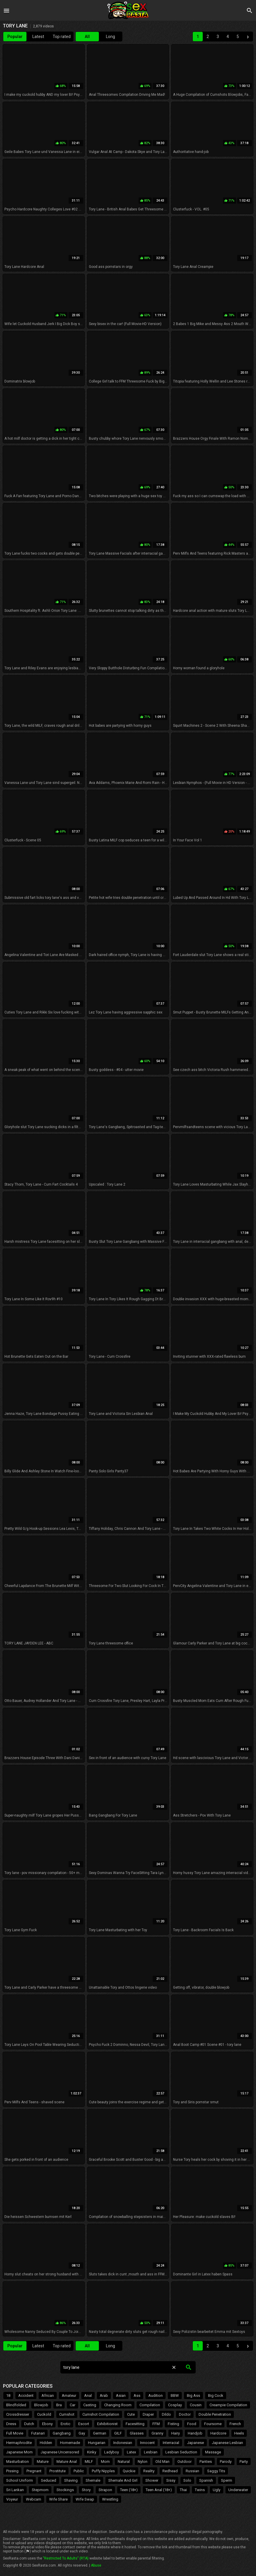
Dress (11, 2424)
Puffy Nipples (103, 2471)
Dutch (29, 2424)
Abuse (96, 2565)
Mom (105, 2461)
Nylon (142, 2461)
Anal (88, 2395)
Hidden (46, 2442)
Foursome (213, 2424)
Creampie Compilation (228, 2405)
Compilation (149, 2405)
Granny (157, 2433)
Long (110, 36)
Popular (15, 36)
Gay (82, 2433)
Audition (155, 2395)
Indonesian (122, 2442)
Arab (104, 2395)
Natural (124, 2461)
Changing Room (118, 2405)
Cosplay (175, 2405)
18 (8, 2395)
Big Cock (215, 2395)
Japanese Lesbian (227, 2442)
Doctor (185, 2414)
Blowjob (41, 2405)
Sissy (170, 2480)
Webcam (33, 2499)
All (87, 36)
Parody (226, 2461)
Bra (59, 2405)
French (235, 2424)
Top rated (62, 36)
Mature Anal (66, 2461)
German (99, 2433)
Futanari (38, 2433)
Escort (83, 2424)
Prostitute (57, 2471)
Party (244, 2461)
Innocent (147, 2442)
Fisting (173, 2424)
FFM (156, 2424)
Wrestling (110, 2499)
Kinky (91, 2452)
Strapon (105, 2490)
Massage (213, 2452)
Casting (89, 2405)
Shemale (93, 2480)
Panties (206, 2461)
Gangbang (62, 2433)
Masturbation (17, 2461)
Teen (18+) (129, 2490)
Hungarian (96, 2442)
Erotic (65, 2424)
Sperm (226, 2480)
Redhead (170, 2471)
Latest (38, 36)
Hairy (175, 2433)
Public (79, 2471)
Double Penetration (215, 2414)
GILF (118, 2433)
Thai (183, 2490)
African (47, 2395)
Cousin (196, 2405)
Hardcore (218, 2433)
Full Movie (14, 2433)
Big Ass (193, 2395)
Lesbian (150, 2452)
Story (86, 2490)
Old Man (162, 2461)
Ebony (47, 2424)
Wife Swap (85, 2499)
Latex (131, 2452)
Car (72, 2405)
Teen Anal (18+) (159, 2490)
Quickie (129, 2471)
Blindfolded (16, 2405)
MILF (89, 2461)
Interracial (171, 2442)
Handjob (195, 2433)
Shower (151, 2480)
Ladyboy (111, 2452)
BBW (175, 2395)
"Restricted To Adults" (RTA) (66, 2558)
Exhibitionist (107, 2424)
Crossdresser (17, 2414)
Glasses (137, 2433)
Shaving (71, 2480)
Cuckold (44, 2414)
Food (191, 2424)
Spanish (206, 2480)
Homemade (70, 2442)
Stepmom (40, 2490)
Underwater (238, 2490)
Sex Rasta (128, 10)
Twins (200, 2490)
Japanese (195, 2442)
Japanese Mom (19, 2452)
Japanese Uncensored (60, 2452)
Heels (239, 2433)
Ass (137, 2395)
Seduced (48, 2480)
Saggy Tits (216, 2471)
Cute (131, 2414)
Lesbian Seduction (181, 2452)
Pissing (12, 2471)
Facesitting (135, 2424)
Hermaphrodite (19, 2442)
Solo (187, 2480)
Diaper (148, 2414)
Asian (121, 2395)
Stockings (65, 2490)
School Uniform (19, 2480)
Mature (43, 2461)
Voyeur (12, 2499)
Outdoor (184, 2461)
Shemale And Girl (122, 2480)
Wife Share (58, 2499)
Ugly (216, 2490)
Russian (192, 2471)
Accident (26, 2395)
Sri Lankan (15, 2490)
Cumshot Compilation (100, 2414)
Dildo (166, 2414)
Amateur (69, 2395)
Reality (148, 2471)
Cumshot (66, 2414)
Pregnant (33, 2471)
